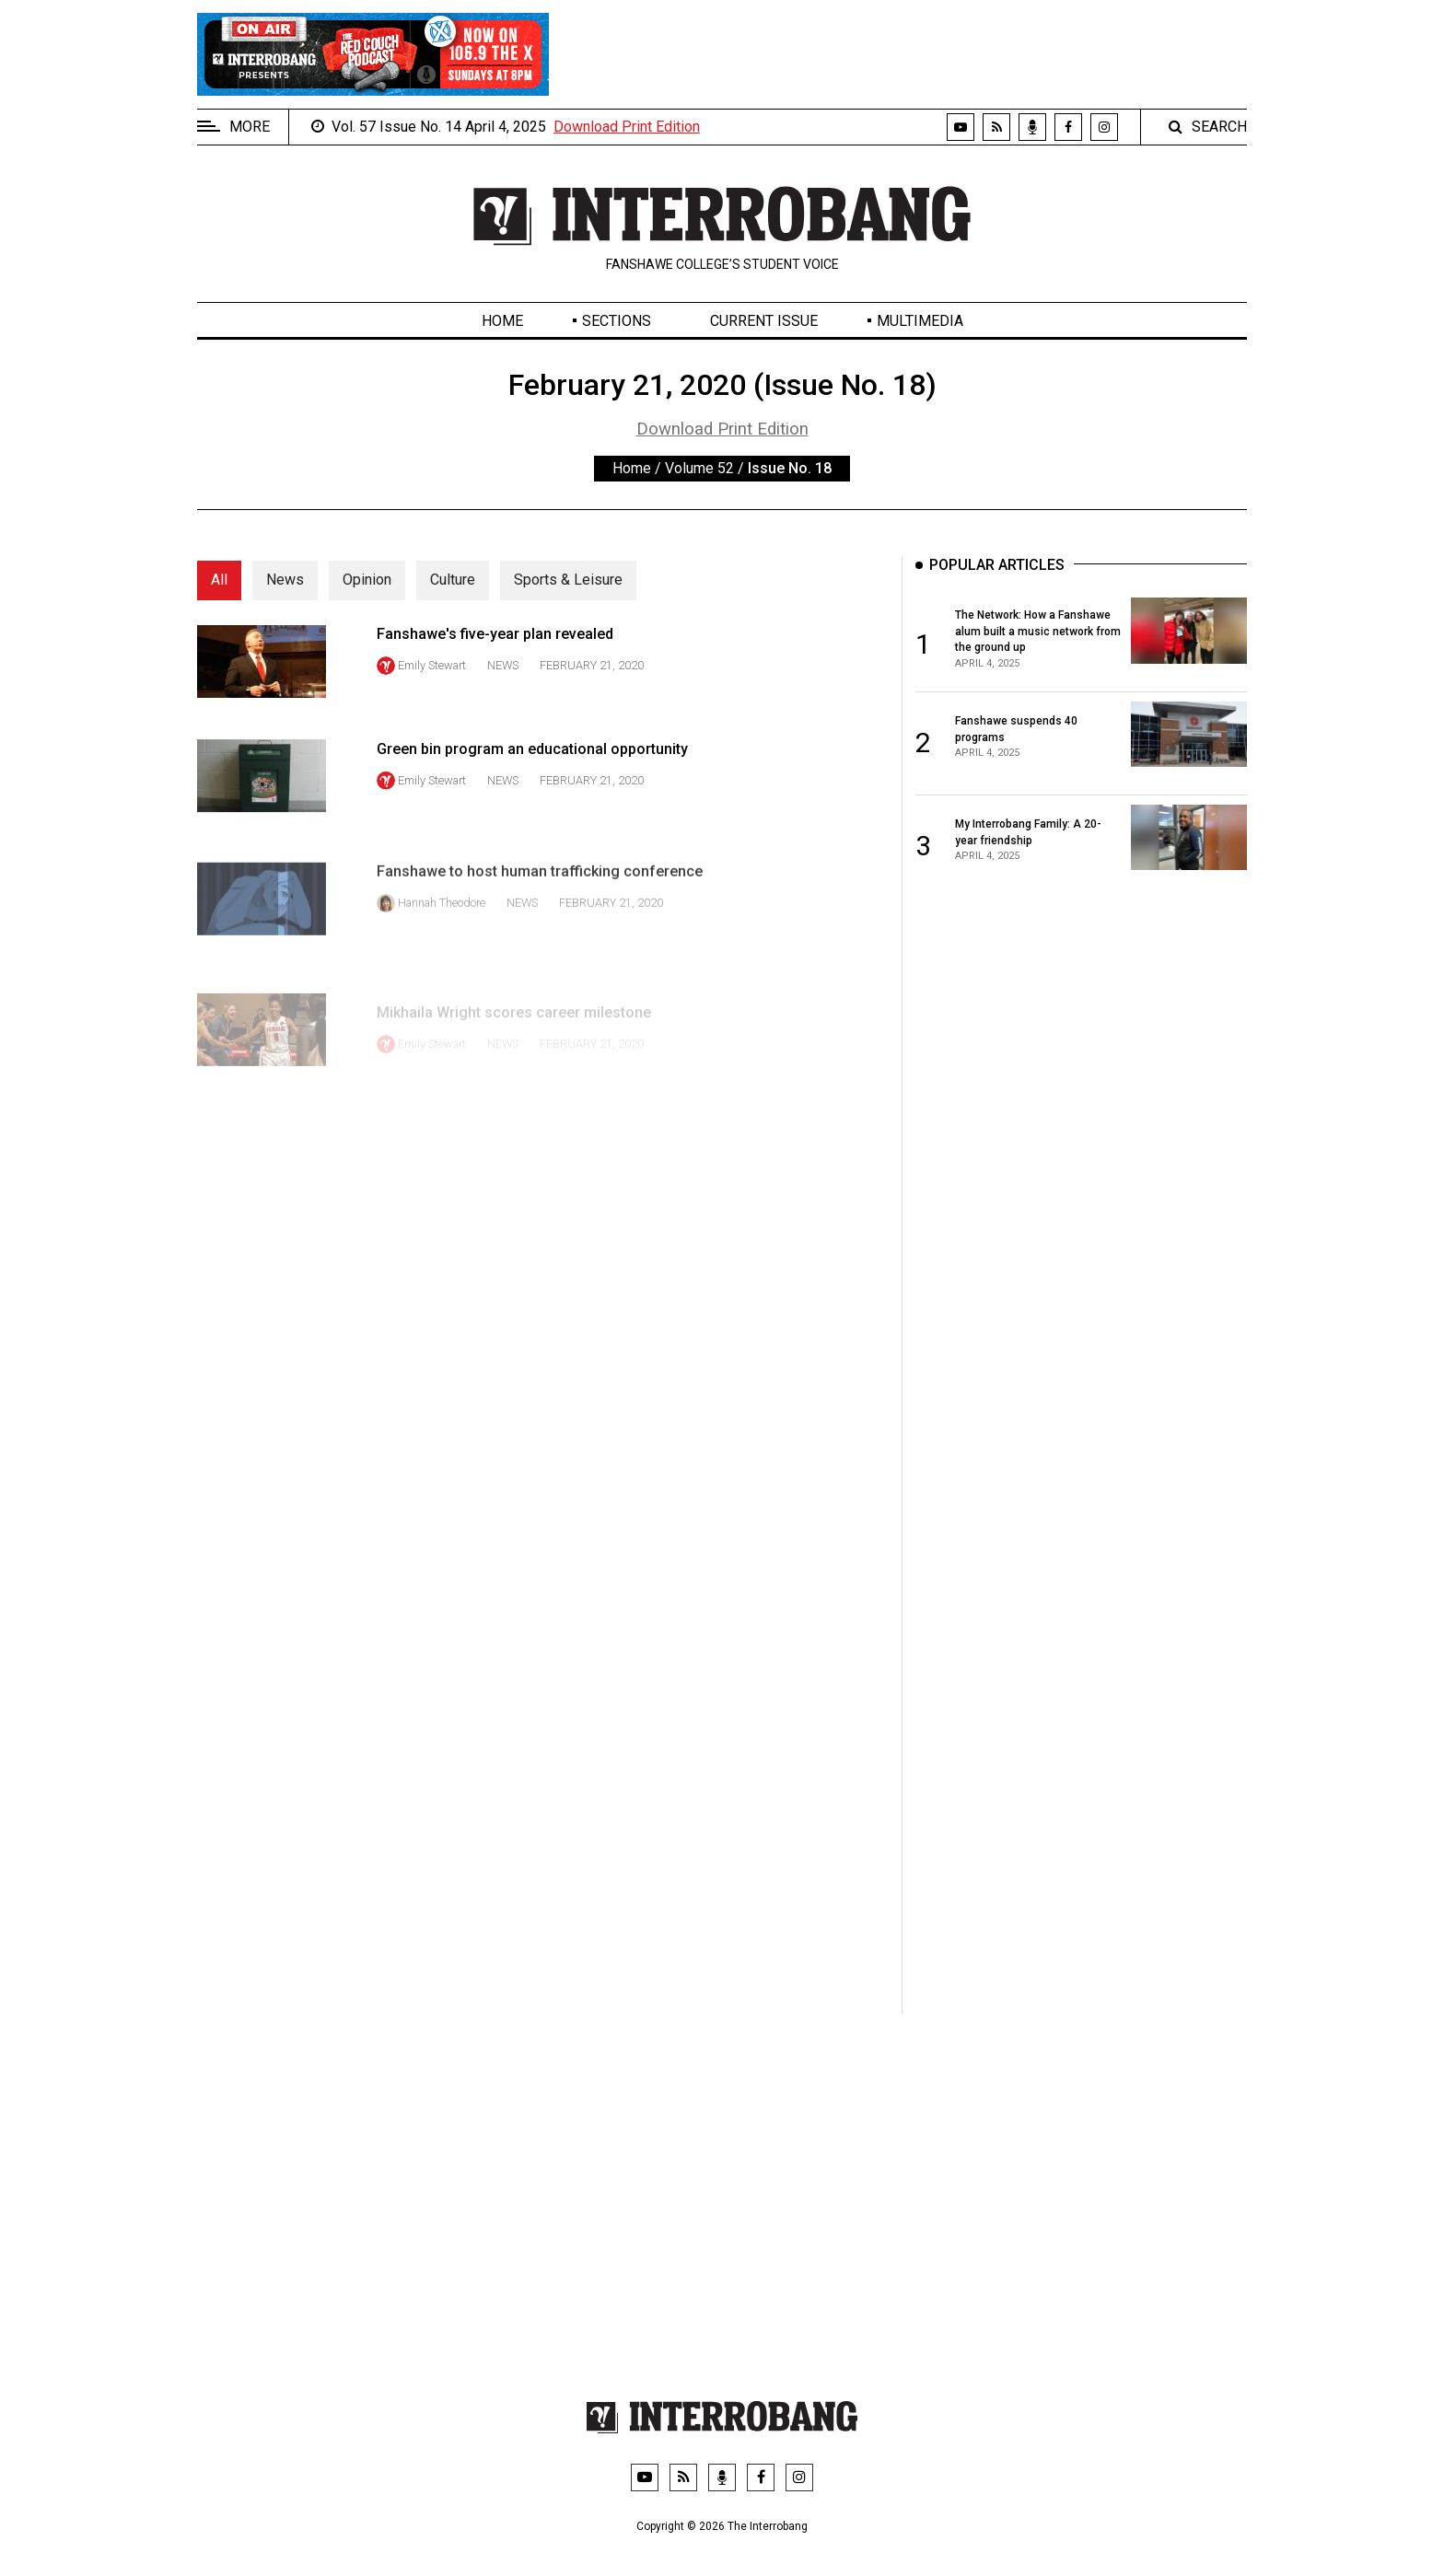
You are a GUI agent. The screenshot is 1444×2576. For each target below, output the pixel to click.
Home (502, 321)
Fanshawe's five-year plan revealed (495, 656)
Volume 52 (699, 468)
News (285, 579)
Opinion (367, 579)
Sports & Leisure (568, 579)
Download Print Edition (626, 126)
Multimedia (920, 321)
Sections (616, 321)
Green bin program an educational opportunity (532, 799)
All (219, 579)
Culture (452, 579)
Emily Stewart (432, 686)
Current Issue (764, 321)
